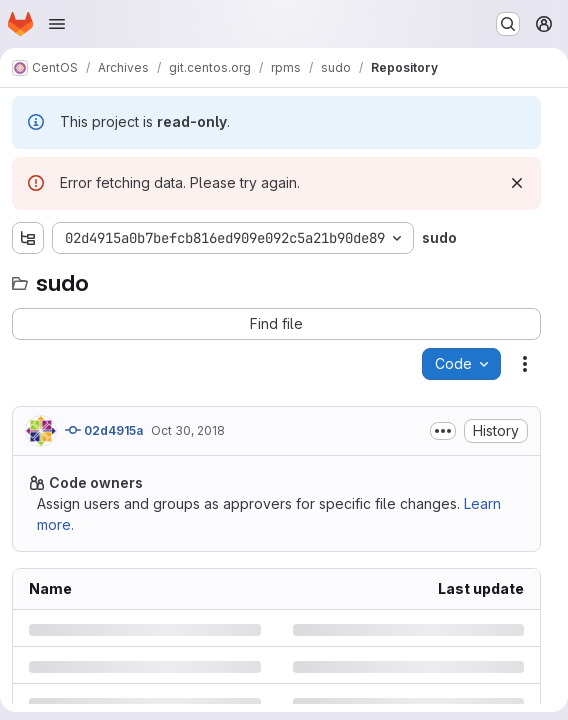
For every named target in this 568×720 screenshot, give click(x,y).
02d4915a (104, 430)
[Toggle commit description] (443, 431)
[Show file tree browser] (28, 238)
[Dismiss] (517, 183)
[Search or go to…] (508, 24)
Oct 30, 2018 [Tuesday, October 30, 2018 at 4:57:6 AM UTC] (188, 430)
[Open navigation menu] (57, 24)
